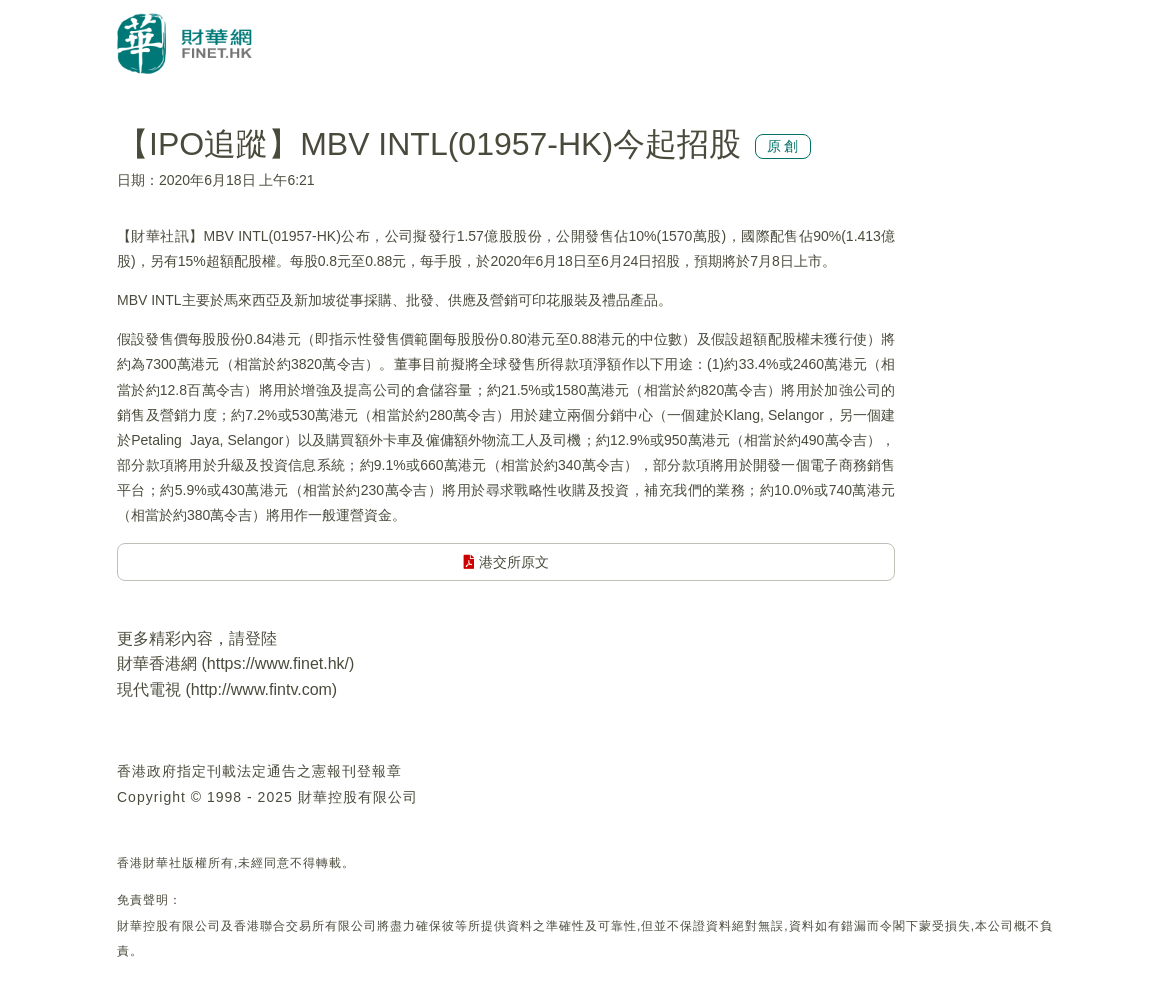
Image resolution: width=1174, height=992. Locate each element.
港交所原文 (506, 562)
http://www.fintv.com (261, 689)
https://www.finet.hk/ (278, 663)
